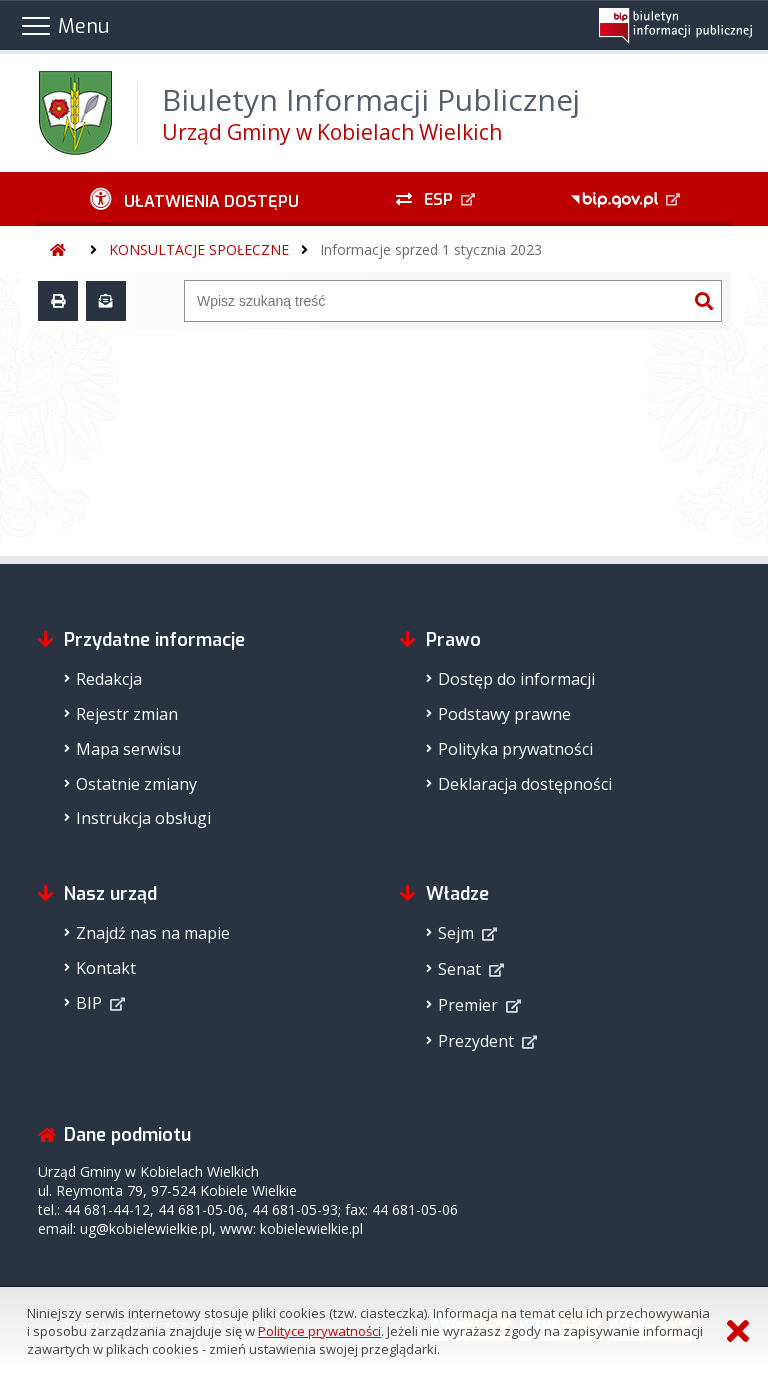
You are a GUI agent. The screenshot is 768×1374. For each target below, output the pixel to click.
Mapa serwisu (128, 749)
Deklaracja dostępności (525, 784)
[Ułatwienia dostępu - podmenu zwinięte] (194, 199)
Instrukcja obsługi (143, 818)
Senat (459, 969)
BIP (89, 1003)
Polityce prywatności (319, 1331)
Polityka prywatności (515, 749)
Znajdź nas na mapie (153, 933)
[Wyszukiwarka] (436, 301)
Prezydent (476, 1041)
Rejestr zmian (127, 714)
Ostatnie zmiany (136, 784)
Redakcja (109, 679)
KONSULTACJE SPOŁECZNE (199, 249)
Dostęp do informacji (516, 679)
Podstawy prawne (504, 714)
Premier (468, 1005)
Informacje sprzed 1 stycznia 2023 (431, 249)
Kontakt (106, 968)
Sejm (456, 933)
